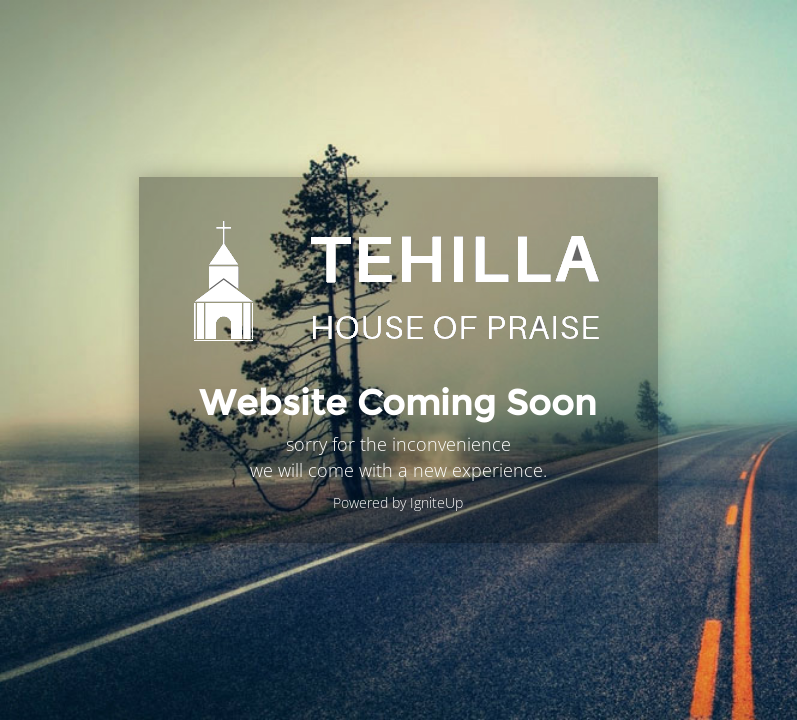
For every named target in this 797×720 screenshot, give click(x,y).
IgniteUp (436, 502)
